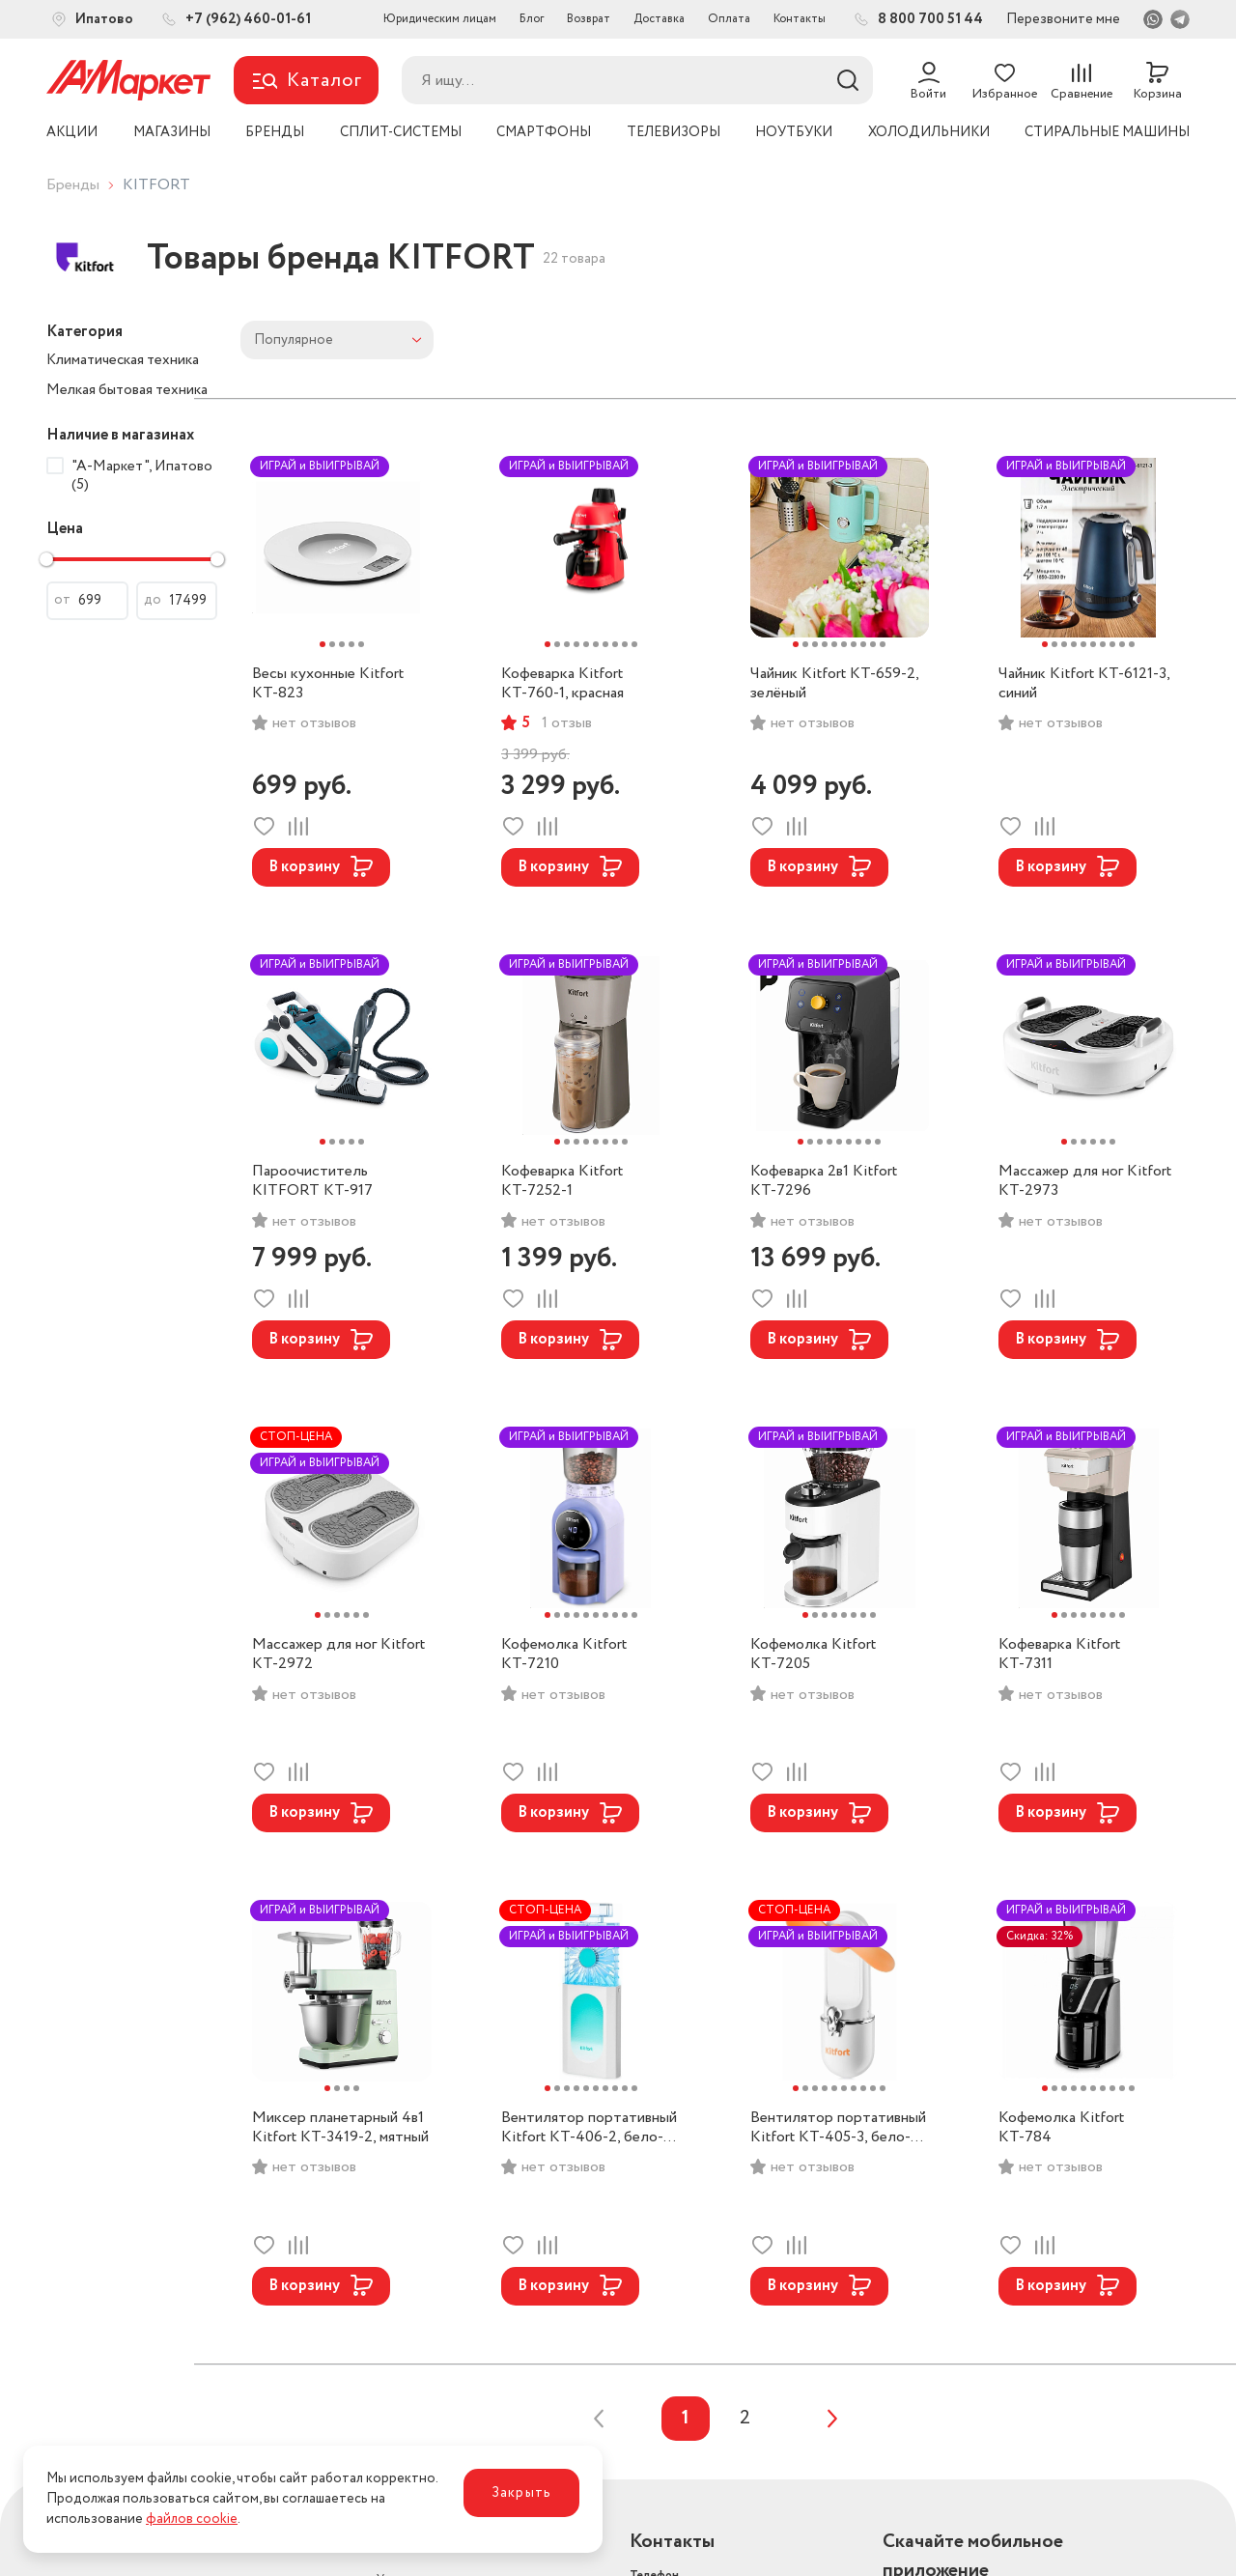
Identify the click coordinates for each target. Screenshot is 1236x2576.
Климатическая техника (122, 360)
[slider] (46, 559)
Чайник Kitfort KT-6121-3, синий (1083, 684)
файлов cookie (192, 2519)
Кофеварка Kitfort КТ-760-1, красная (562, 684)
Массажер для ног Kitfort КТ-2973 (1084, 1181)
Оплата (729, 19)
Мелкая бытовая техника (127, 390)
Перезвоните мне (1063, 19)
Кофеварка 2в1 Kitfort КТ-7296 (823, 1181)
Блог (532, 19)
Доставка (659, 19)
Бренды (72, 185)
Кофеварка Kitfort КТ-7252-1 (562, 1181)
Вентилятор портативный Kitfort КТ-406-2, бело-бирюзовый (589, 2128)
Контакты (799, 19)
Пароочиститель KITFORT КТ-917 (312, 1181)
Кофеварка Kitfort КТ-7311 (1059, 1654)
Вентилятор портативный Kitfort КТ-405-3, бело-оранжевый (838, 2128)
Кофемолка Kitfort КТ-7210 (564, 1654)
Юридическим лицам (439, 19)
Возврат (588, 19)
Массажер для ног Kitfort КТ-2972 (338, 1654)
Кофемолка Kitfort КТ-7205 (813, 1654)
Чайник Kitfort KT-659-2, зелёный (834, 684)
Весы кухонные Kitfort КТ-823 (328, 684)
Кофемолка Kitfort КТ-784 (1061, 2128)
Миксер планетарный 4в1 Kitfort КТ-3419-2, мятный (340, 2128)
